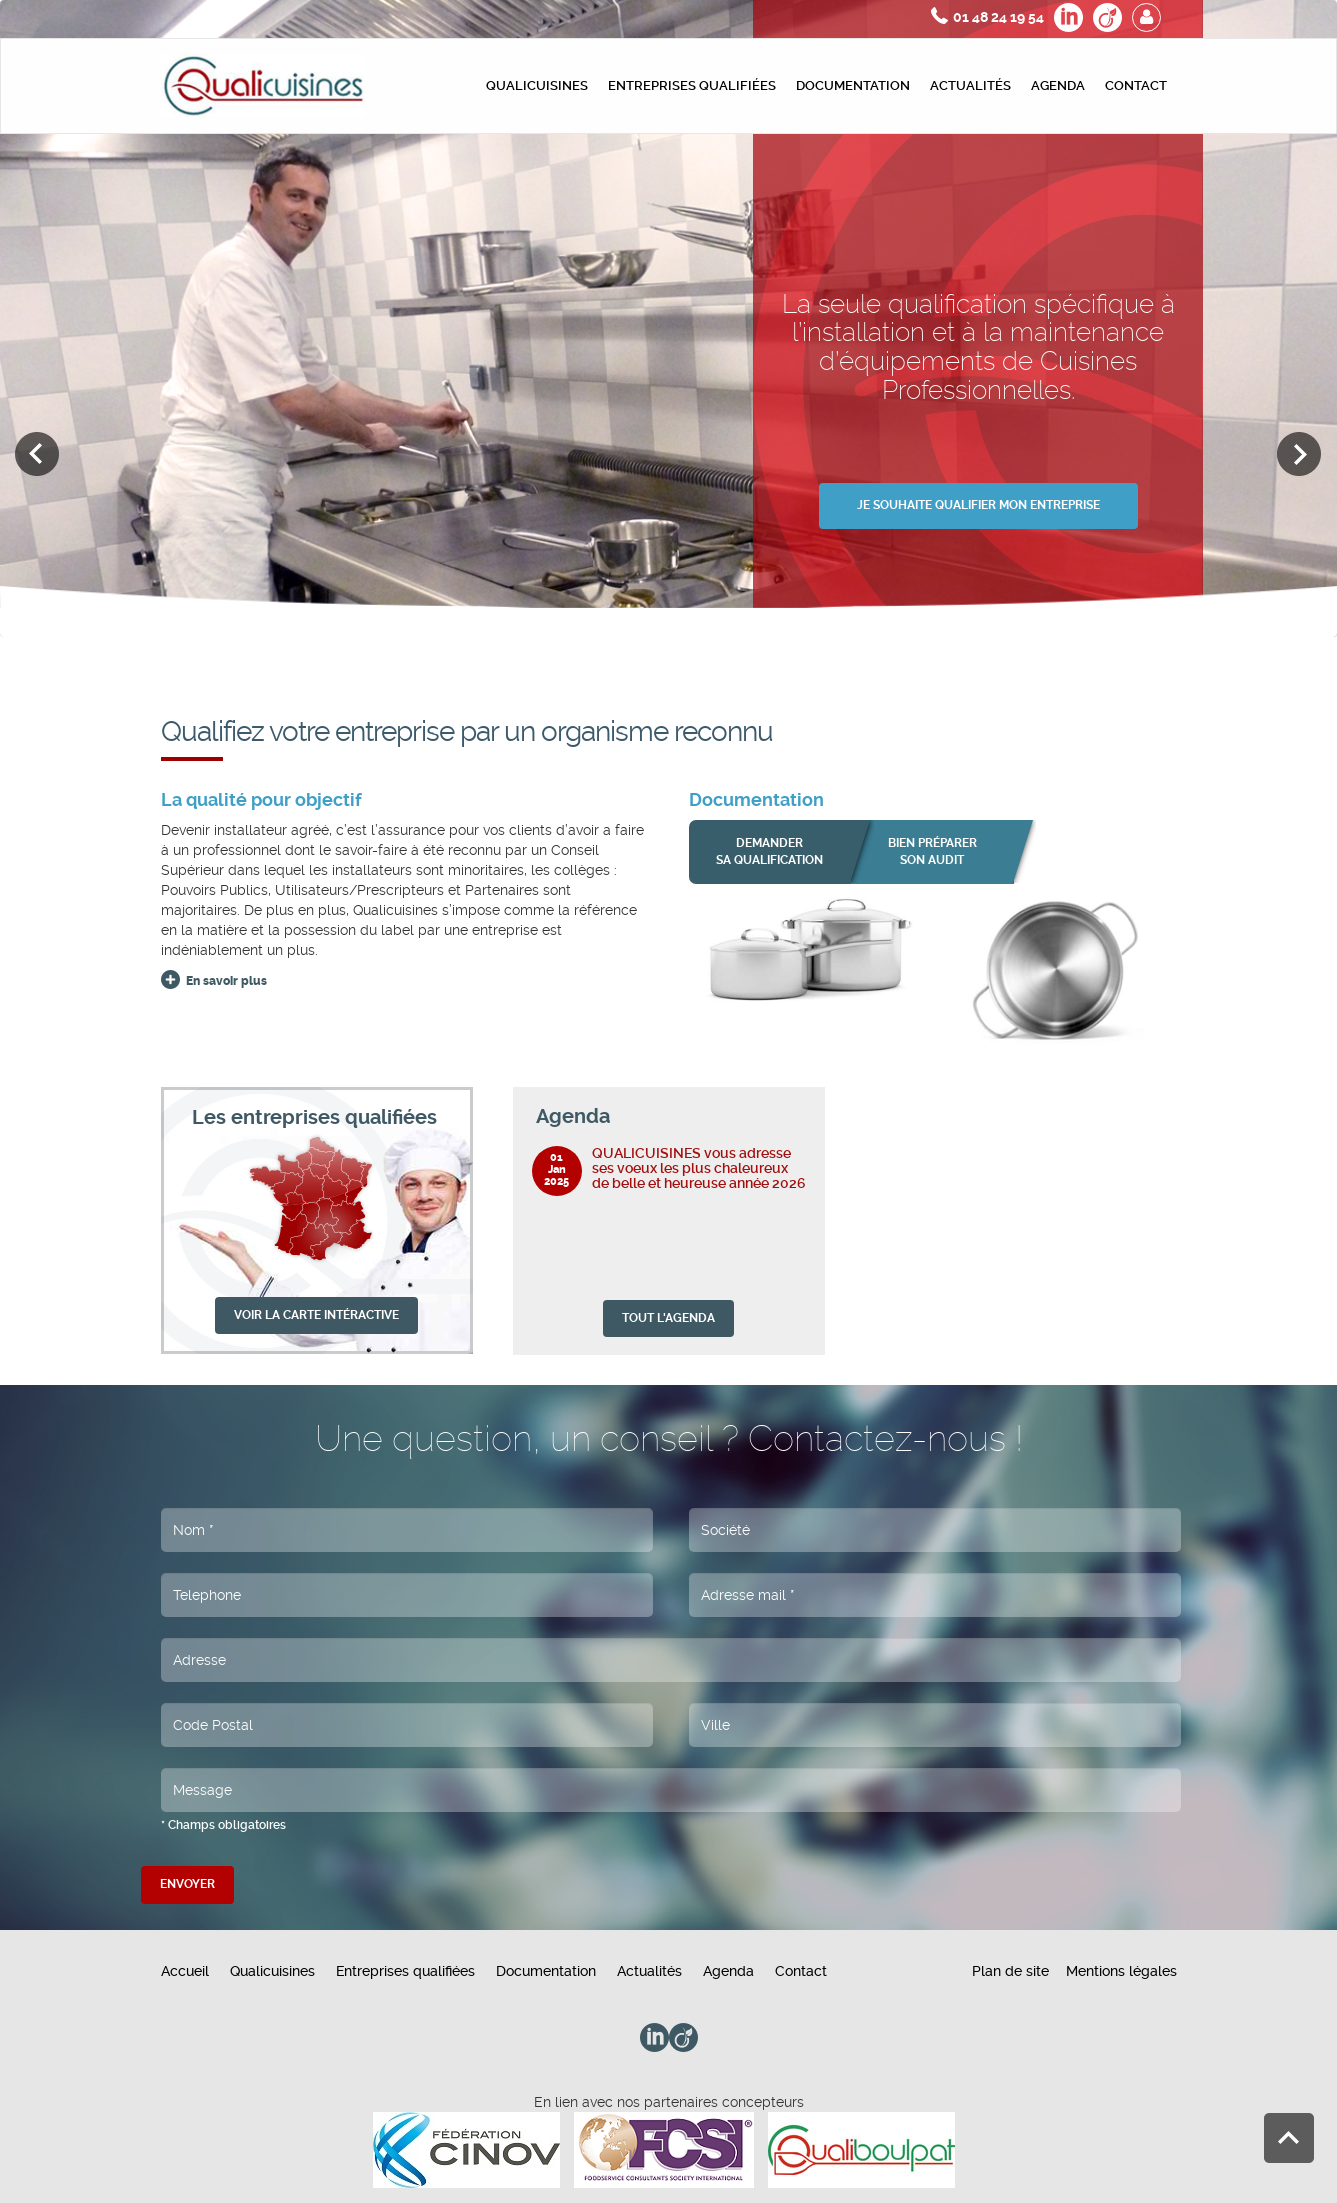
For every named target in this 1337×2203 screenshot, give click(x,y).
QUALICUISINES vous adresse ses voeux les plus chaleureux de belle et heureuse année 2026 (699, 1168)
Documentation (853, 85)
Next (1299, 454)
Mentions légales (1121, 1971)
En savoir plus (226, 981)
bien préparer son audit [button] (932, 851)
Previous (37, 454)
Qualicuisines (537, 85)
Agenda (1058, 85)
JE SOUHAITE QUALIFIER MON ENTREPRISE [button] (978, 505)
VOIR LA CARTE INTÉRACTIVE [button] (316, 1315)
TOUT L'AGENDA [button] (668, 1318)
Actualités (970, 85)
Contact (1136, 85)
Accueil (185, 1971)
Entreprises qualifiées (692, 85)
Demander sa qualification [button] (769, 851)
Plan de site (1010, 1971)
